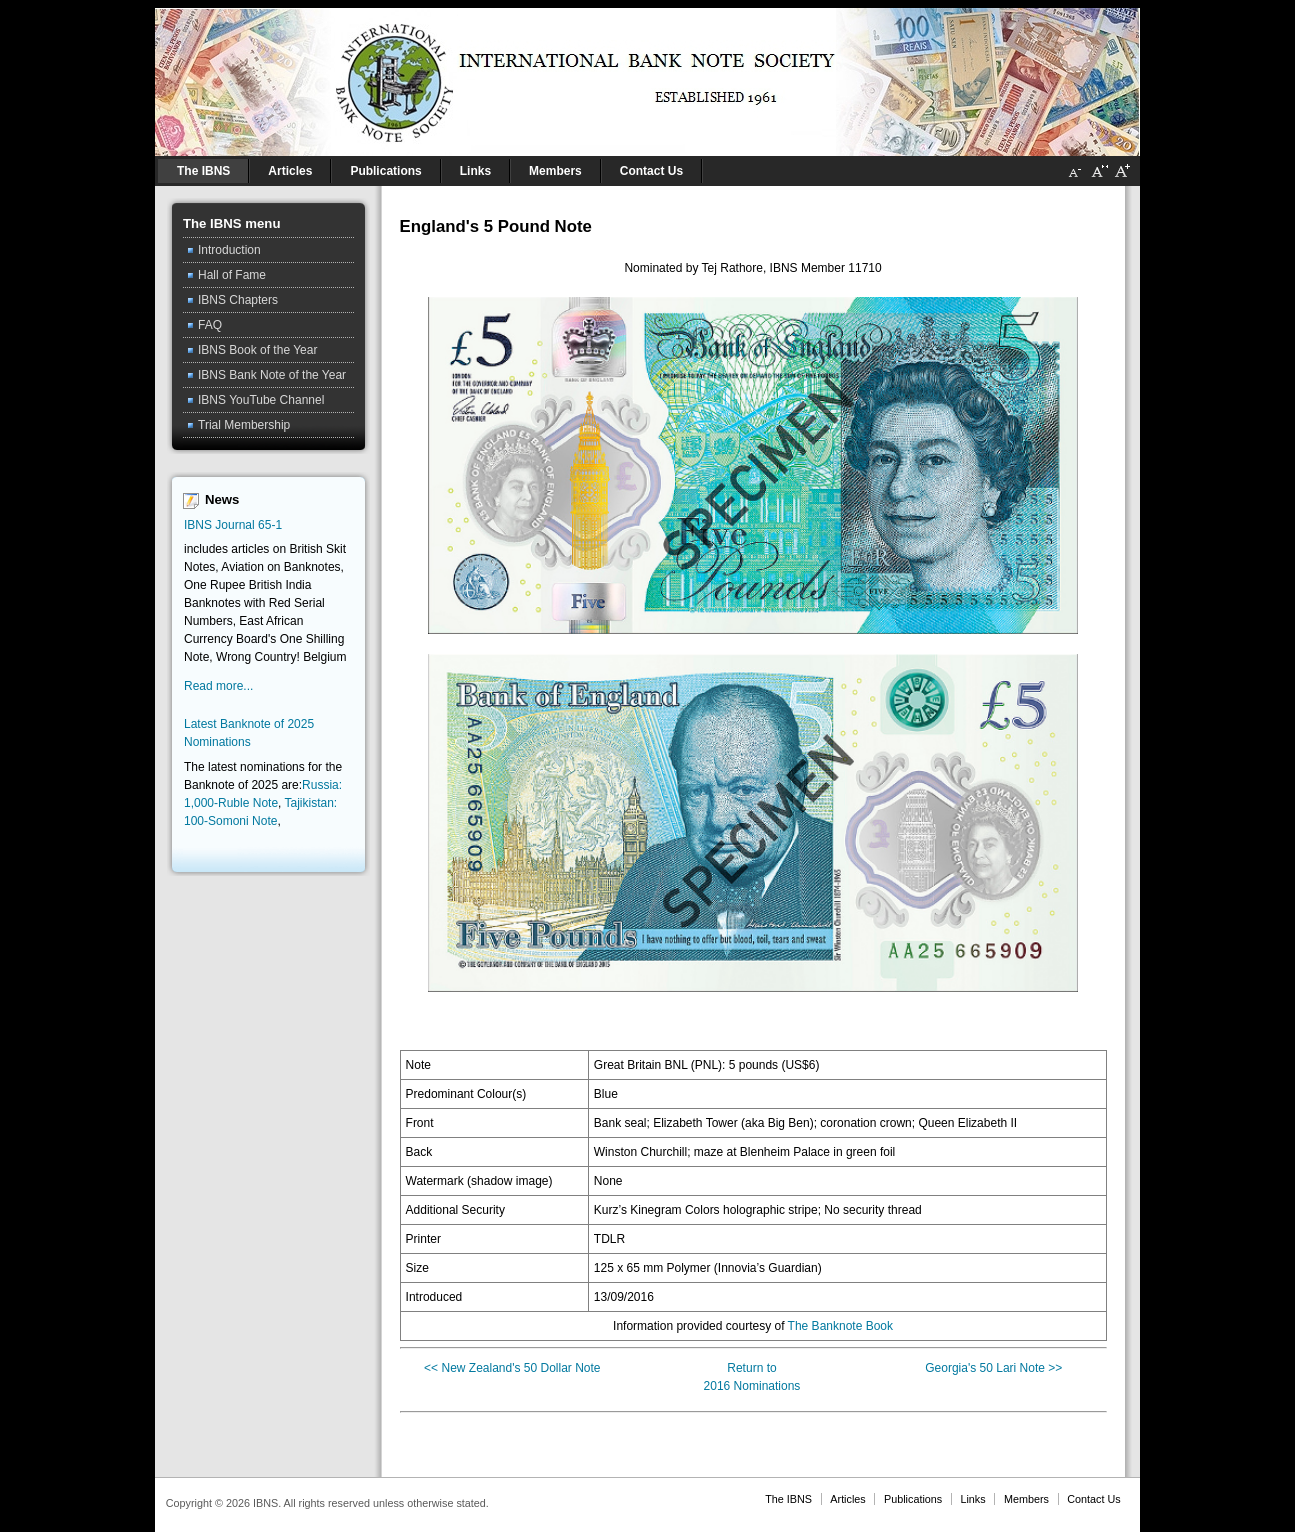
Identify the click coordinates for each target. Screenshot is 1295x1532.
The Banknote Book (840, 1326)
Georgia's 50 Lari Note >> (993, 1368)
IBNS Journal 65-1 (233, 525)
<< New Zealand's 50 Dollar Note (512, 1368)
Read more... (218, 686)
